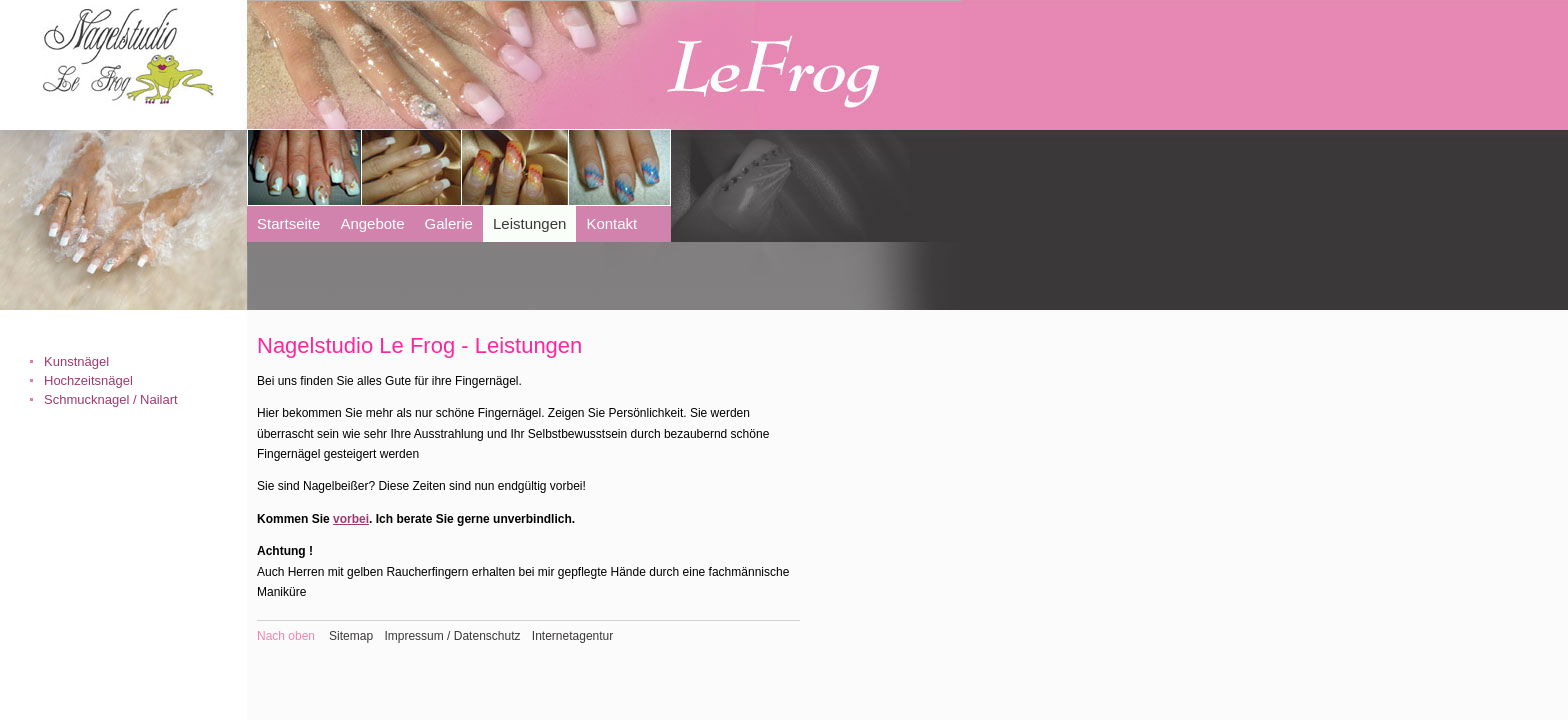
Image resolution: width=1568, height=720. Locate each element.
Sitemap (351, 636)
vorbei (351, 519)
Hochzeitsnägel (88, 380)
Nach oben (286, 636)
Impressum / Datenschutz (452, 636)
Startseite (288, 223)
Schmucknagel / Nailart (111, 399)
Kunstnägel (76, 361)
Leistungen (529, 223)
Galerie (449, 223)
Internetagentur (572, 636)
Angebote (372, 223)
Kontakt (611, 223)
